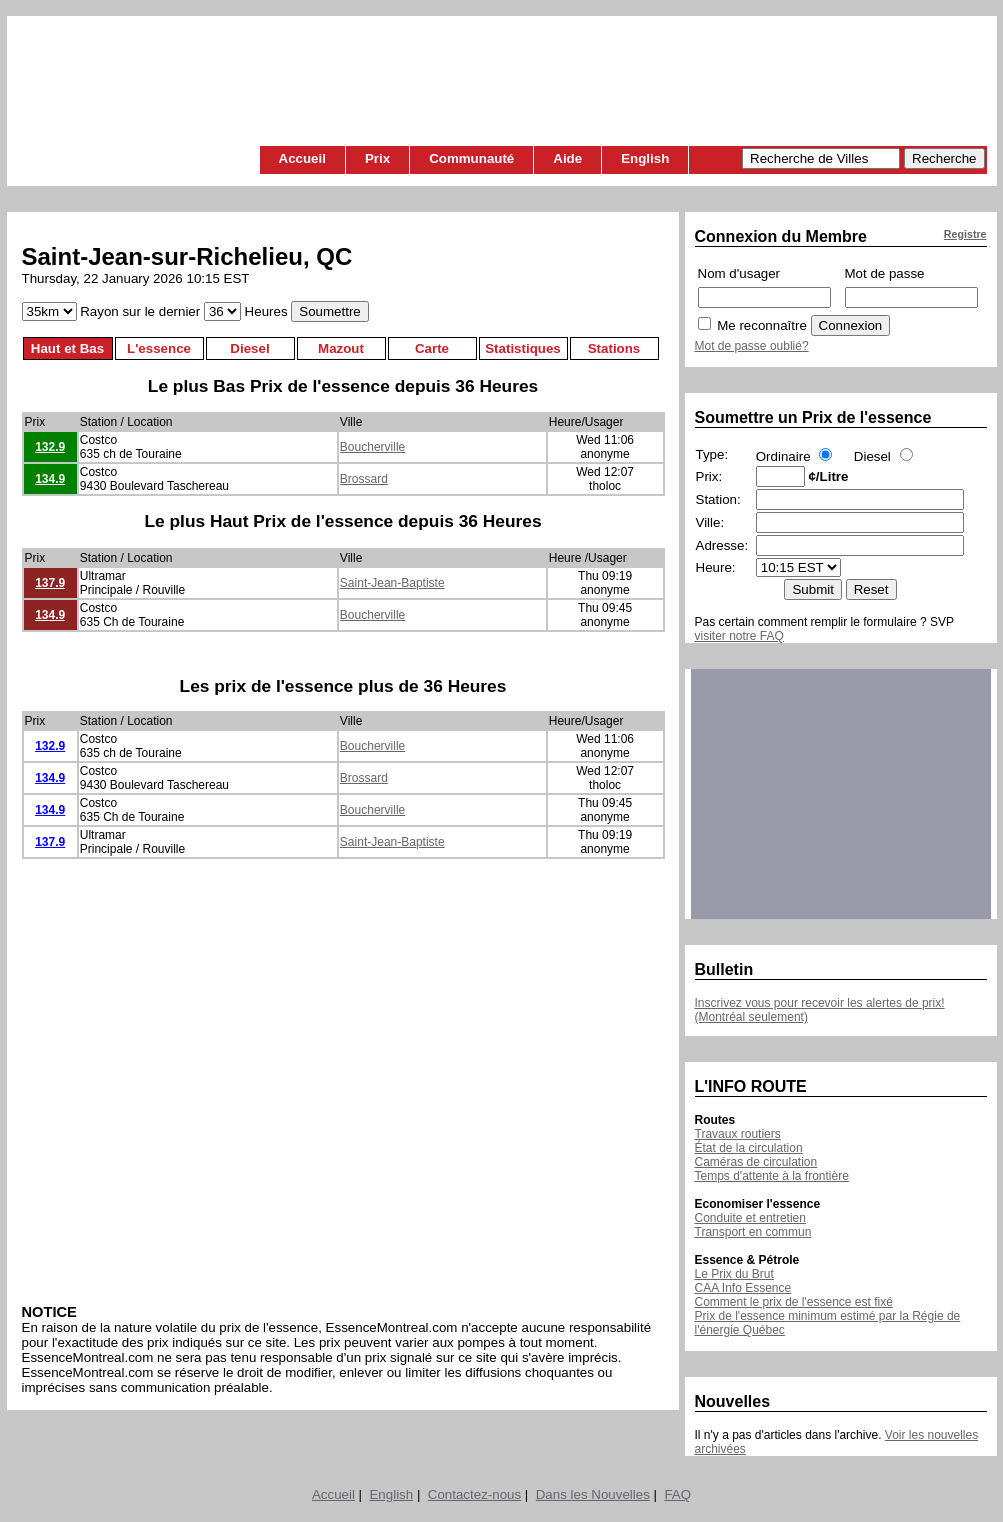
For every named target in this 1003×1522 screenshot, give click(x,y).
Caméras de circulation (756, 1162)
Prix (377, 158)
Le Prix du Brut (734, 1274)
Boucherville (372, 447)
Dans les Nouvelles (593, 1494)
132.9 (50, 447)
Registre (965, 234)
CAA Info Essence (743, 1288)
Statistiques (523, 348)
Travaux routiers (738, 1134)
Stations (614, 348)
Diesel (249, 348)
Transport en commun (753, 1232)
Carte (432, 348)
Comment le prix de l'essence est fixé (794, 1302)
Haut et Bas (67, 348)
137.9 (50, 583)
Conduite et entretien (750, 1218)
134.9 (50, 479)
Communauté (471, 158)
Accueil (302, 158)
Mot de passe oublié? (752, 346)
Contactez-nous (474, 1494)
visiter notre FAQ (739, 636)
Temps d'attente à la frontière (772, 1176)
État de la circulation (749, 1148)
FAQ (677, 1494)
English (645, 158)
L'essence (159, 348)
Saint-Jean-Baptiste (392, 583)
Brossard (364, 479)
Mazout (341, 348)
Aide (567, 158)
